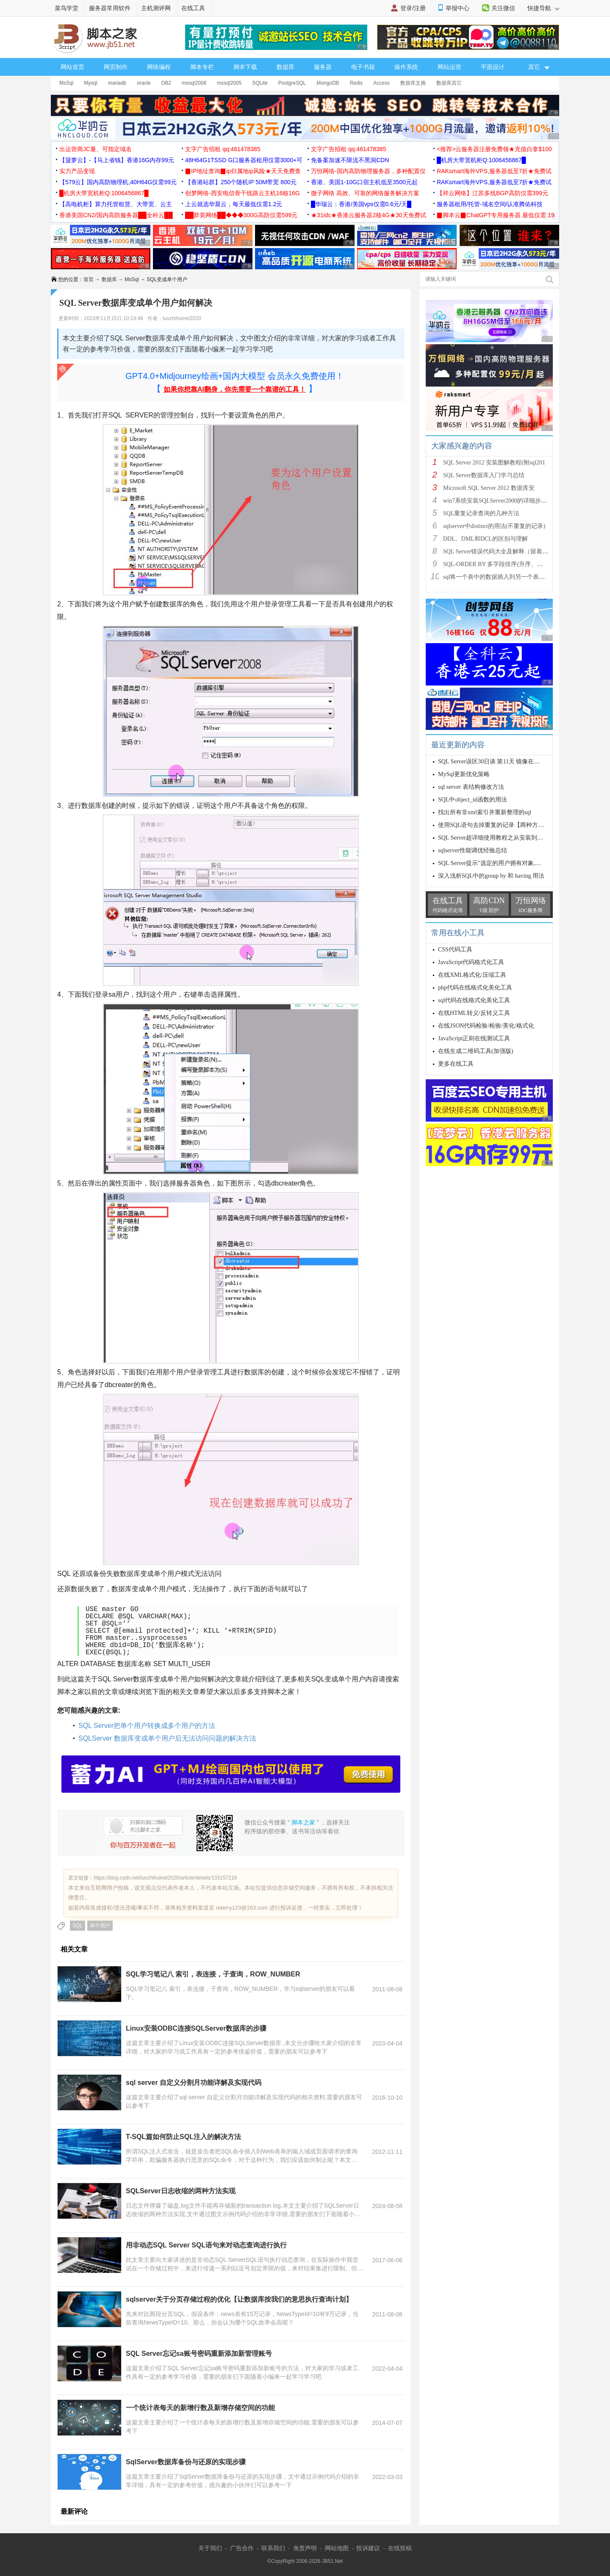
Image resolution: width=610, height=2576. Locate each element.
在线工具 (193, 8)
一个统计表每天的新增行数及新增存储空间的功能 (200, 2407)
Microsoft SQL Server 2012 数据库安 (489, 488)
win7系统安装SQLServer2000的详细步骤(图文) (503, 501)
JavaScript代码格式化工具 (471, 962)
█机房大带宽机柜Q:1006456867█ (481, 160)
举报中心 (457, 8)
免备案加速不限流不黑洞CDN (350, 160)
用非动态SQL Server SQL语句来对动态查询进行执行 (206, 2245)
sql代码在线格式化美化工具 (474, 1000)
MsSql (66, 83)
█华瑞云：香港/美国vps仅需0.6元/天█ (361, 204)
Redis (356, 83)
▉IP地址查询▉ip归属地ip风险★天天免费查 (243, 171)
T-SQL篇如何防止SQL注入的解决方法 (183, 2136)
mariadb (117, 83)
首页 (88, 279)
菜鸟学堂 (66, 8)
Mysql (90, 83)
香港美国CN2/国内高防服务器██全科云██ (116, 215)
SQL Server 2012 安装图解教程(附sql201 (494, 462)
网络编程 (159, 67)
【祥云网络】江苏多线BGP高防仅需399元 (492, 193)
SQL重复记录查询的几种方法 (481, 513)
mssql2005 (229, 83)
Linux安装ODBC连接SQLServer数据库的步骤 (196, 2028)
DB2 (166, 83)
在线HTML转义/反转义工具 (474, 1013)
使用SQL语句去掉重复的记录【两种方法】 (494, 825)
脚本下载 (245, 67)
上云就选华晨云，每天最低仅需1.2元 (233, 204)
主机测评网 (156, 8)
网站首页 (72, 67)
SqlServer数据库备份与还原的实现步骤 (186, 2461)
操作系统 (406, 67)
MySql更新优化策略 (464, 774)
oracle (144, 83)
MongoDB (327, 83)
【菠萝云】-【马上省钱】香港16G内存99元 (116, 160)
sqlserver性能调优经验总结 (472, 850)
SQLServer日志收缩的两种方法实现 (181, 2191)
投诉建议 (368, 2548)
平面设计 (493, 67)
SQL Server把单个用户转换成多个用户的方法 (146, 1725)
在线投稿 (400, 2548)
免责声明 (305, 2548)
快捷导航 (543, 8)
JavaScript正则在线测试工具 (474, 1038)
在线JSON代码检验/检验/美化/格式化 (486, 1026)
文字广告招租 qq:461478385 (222, 149)
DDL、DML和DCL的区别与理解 (485, 539)
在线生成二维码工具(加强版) (475, 1051)
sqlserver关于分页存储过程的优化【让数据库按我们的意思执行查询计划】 (239, 2299)
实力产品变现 (77, 171)
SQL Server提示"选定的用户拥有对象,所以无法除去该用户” (514, 863)
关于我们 (210, 2548)
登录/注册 (413, 8)
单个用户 (100, 1926)
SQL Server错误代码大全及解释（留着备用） (501, 551)
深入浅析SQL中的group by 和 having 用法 (491, 876)
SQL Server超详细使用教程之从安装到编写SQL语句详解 (511, 838)
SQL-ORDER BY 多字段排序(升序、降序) (497, 564)
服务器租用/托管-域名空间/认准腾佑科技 (490, 204)
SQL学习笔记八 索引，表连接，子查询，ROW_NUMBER (213, 1974)
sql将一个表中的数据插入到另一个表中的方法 (503, 577)
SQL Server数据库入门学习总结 (483, 475)
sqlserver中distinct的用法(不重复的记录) (494, 526)
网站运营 (449, 67)
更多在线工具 (456, 1064)
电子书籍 (363, 67)
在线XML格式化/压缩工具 (472, 975)
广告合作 (242, 2548)
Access (381, 83)
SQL (77, 1926)
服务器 (323, 67)
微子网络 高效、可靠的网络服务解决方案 (365, 193)
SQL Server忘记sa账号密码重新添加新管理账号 (199, 2353)
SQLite (260, 83)
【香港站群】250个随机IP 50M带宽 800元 (241, 182)
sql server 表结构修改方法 (471, 787)
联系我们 (273, 2548)
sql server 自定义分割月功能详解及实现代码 (193, 2082)
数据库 (285, 67)
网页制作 (116, 67)
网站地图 (337, 2548)
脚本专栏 (202, 67)
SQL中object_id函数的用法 (472, 799)
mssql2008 (194, 83)
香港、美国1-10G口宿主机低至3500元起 (364, 182)
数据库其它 (449, 83)
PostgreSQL (292, 83)
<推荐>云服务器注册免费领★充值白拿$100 (494, 149)
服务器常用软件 (109, 8)
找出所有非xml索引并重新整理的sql (484, 812)
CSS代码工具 (455, 949)
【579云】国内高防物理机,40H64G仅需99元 (118, 182)
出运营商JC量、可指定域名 (95, 149)
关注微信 (503, 8)
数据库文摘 (413, 83)
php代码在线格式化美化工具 (475, 987)
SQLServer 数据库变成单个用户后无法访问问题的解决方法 (167, 1738)
